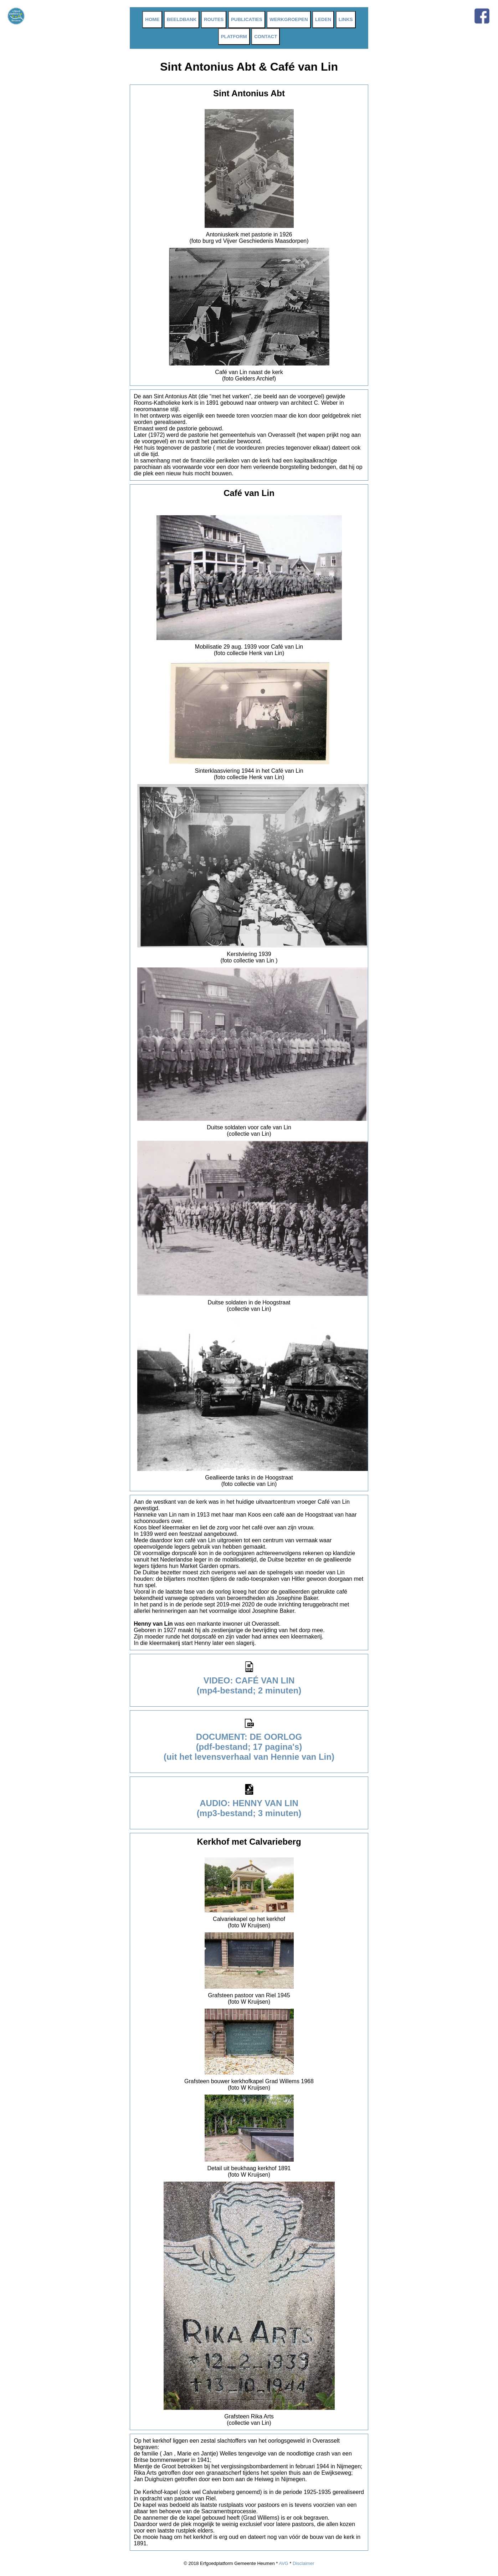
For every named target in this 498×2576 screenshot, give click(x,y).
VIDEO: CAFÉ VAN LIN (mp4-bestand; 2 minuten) (249, 1681)
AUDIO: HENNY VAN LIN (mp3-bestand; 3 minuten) (249, 1804)
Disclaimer (303, 2563)
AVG (283, 2563)
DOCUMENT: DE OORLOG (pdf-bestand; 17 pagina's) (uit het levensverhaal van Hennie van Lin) (249, 1743)
